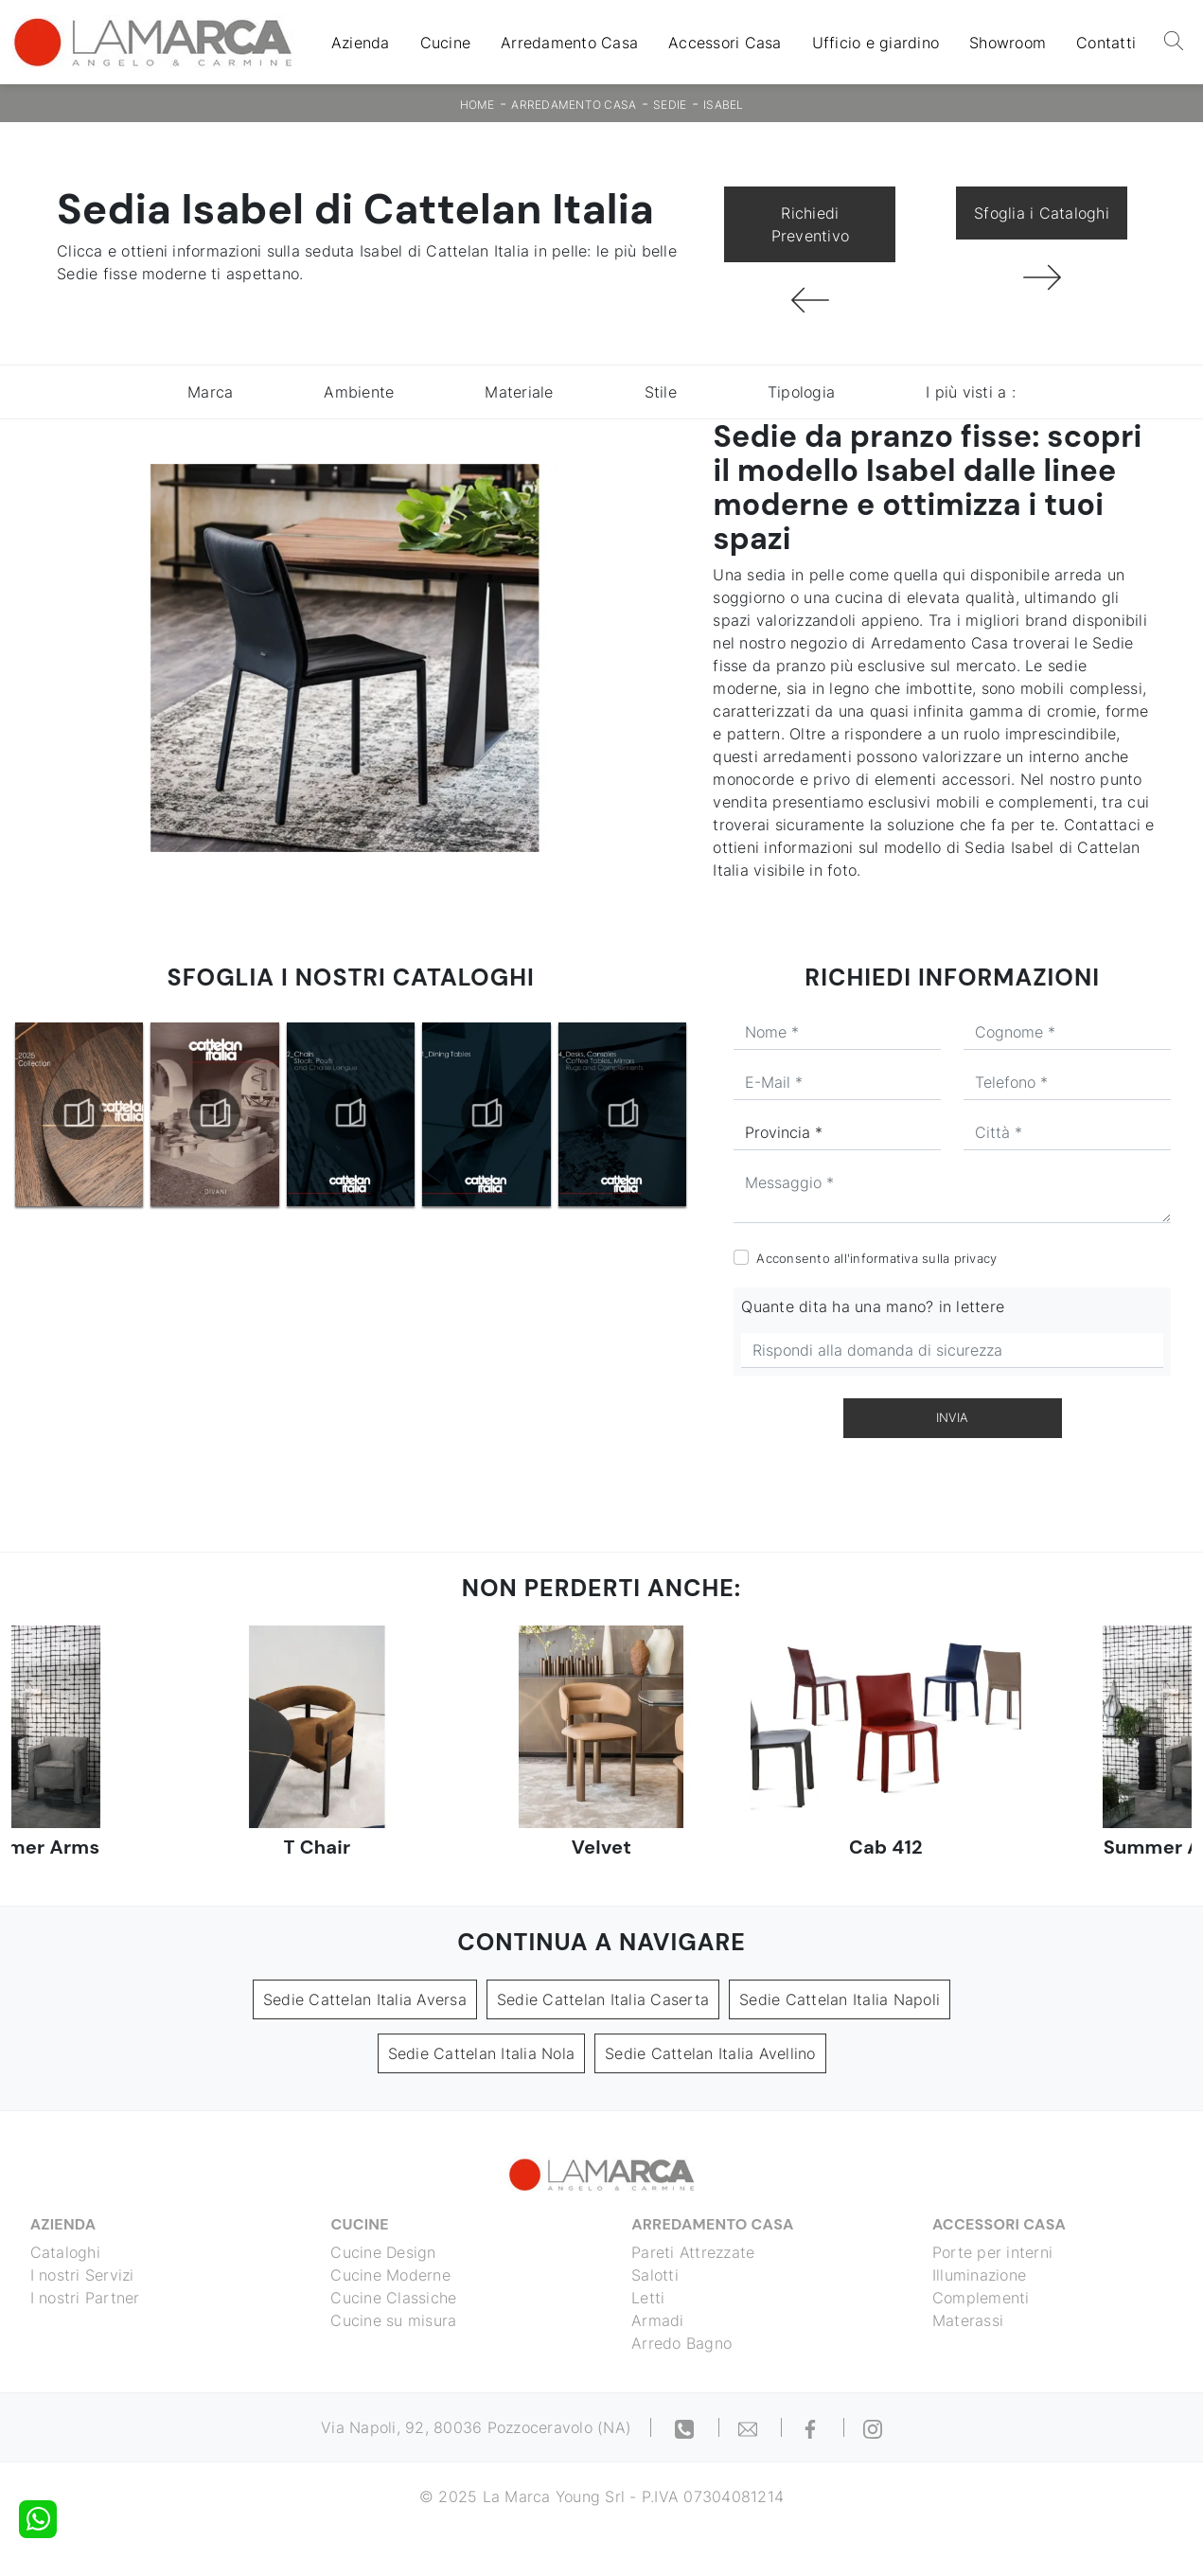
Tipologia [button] (801, 391)
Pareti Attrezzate (693, 2252)
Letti (648, 2297)
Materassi (967, 2320)
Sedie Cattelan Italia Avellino (710, 2053)
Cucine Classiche (394, 2297)
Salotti (656, 2274)
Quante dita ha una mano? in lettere (872, 1306)
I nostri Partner (85, 2297)
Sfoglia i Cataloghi (1041, 213)
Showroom (1007, 42)
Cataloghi (65, 2252)
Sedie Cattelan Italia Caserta (603, 1999)
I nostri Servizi (82, 2274)
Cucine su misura (394, 2320)
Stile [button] (661, 391)
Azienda (360, 42)
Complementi (981, 2297)
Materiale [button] (519, 391)
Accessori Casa (725, 42)
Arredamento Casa (569, 42)
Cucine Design (383, 2252)
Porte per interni (992, 2252)
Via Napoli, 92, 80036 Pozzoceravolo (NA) (476, 2427)
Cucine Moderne (391, 2274)
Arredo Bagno (682, 2343)
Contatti (1106, 42)
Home (477, 105)
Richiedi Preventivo (810, 224)
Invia (952, 1417)
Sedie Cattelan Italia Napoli (839, 1999)
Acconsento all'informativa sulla (876, 1258)
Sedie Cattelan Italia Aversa (365, 1999)
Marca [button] (210, 391)
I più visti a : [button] (971, 391)
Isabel (723, 105)
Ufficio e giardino (876, 42)
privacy (976, 1258)
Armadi (658, 2320)
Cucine (445, 42)
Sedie (669, 105)
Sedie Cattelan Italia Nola (481, 2053)
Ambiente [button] (359, 391)
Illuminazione (979, 2274)
